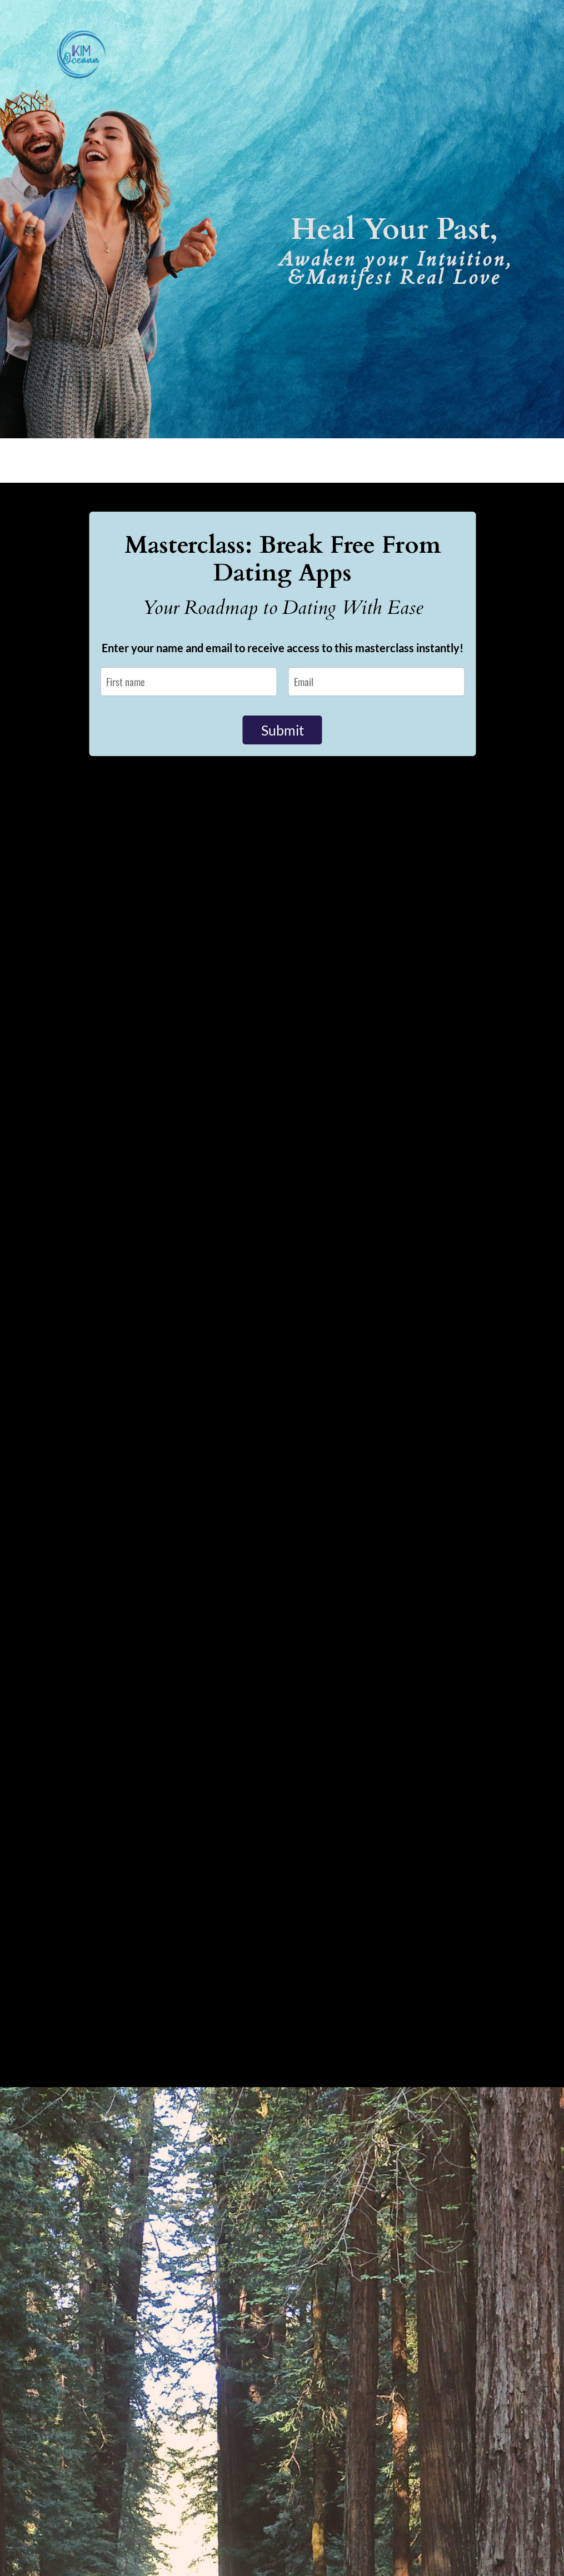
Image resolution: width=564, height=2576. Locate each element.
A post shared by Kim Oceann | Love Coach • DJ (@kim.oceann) (154, 2249)
